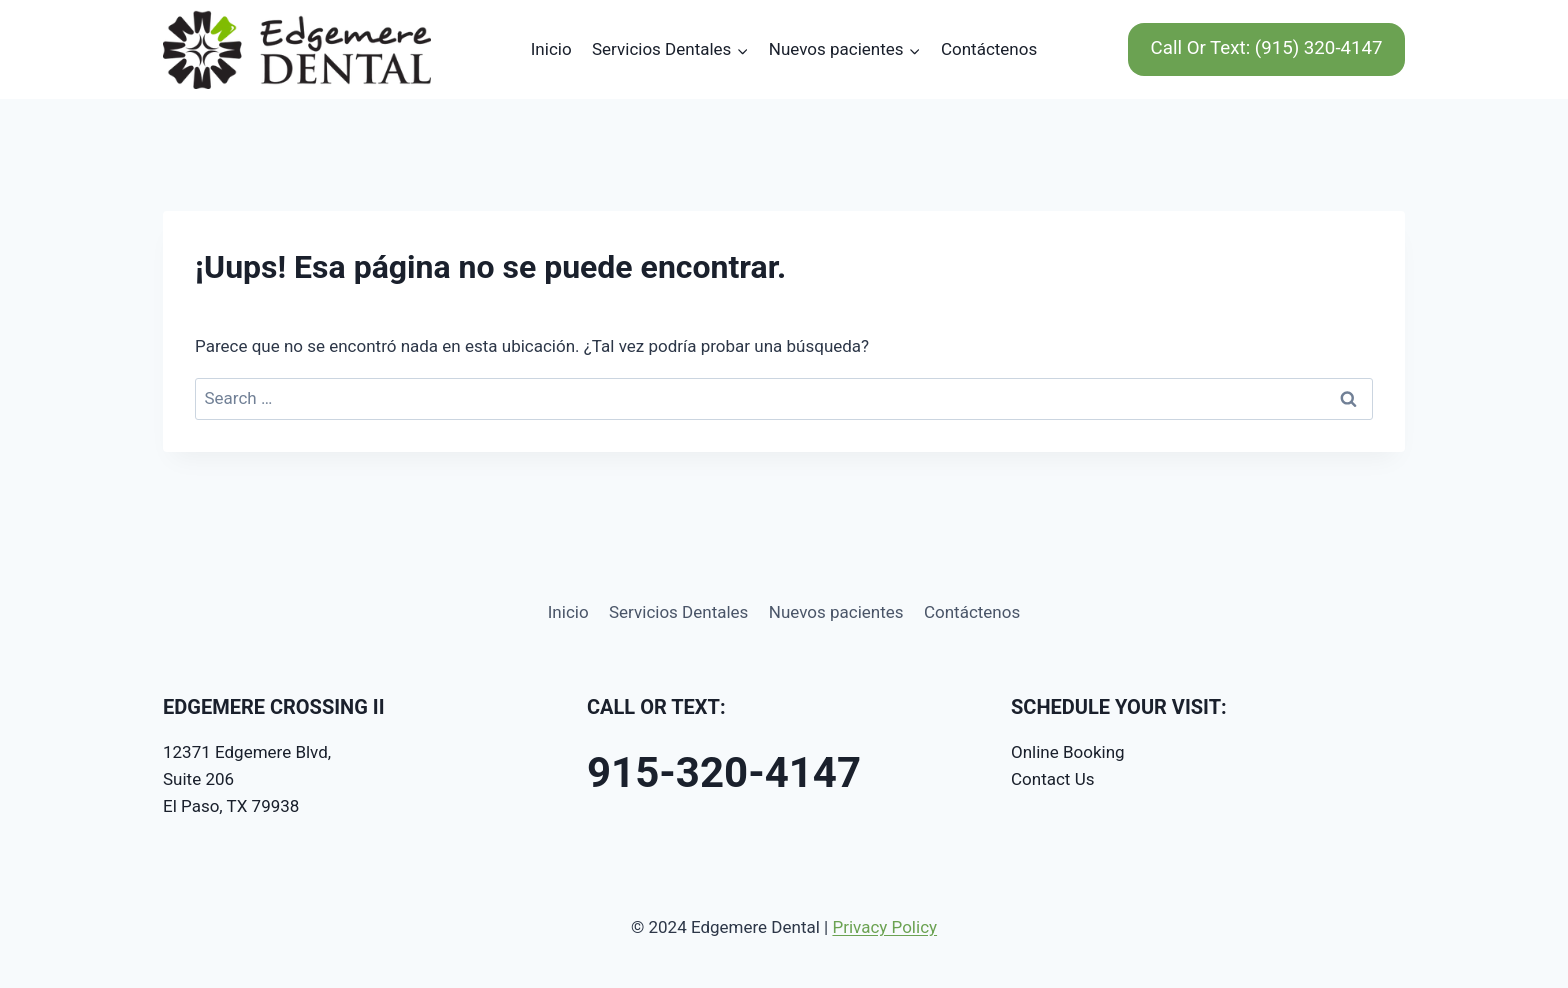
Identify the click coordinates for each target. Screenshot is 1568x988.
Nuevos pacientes (836, 612)
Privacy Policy (884, 927)
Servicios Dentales (678, 612)
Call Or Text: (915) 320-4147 (1267, 48)
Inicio (551, 49)
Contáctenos (989, 49)
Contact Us (1052, 779)
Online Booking (1068, 752)
